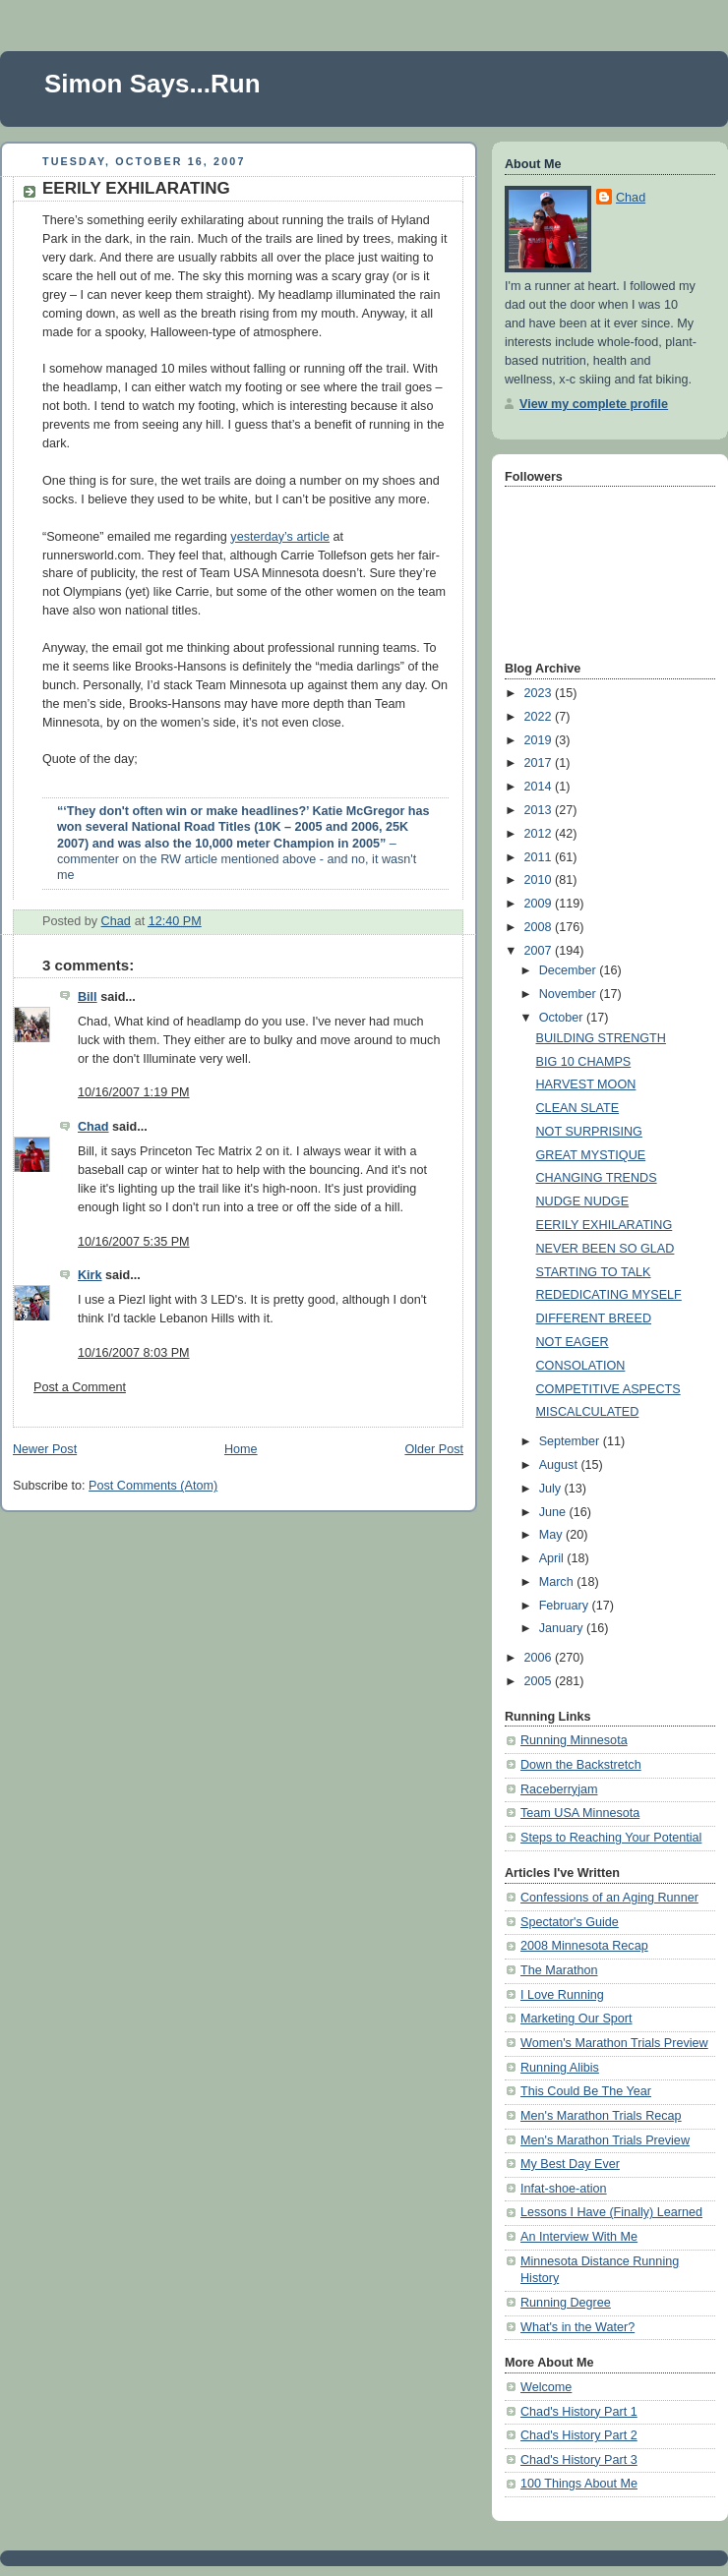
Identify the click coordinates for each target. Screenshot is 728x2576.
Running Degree (565, 2303)
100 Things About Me (578, 2483)
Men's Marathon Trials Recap (601, 2116)
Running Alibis (559, 2068)
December (569, 970)
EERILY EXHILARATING (604, 1225)
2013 (540, 810)
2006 (540, 1658)
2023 (540, 693)
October (562, 1018)
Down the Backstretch (580, 1765)
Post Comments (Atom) (153, 1486)
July (552, 1488)
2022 (540, 717)
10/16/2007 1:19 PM (134, 1092)
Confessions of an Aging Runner (609, 1897)
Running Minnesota (574, 1740)
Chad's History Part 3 (578, 2460)
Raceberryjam (558, 1789)
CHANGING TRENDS (596, 1178)
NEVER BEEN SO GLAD (605, 1249)
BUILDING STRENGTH (601, 1038)
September (571, 1441)
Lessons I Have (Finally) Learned (611, 2212)
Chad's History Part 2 (578, 2435)
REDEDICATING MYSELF (609, 1295)
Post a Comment (79, 1387)
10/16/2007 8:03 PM (134, 1353)
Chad (93, 1127)
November (569, 994)
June (554, 1512)
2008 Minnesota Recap (584, 1946)
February (565, 1605)
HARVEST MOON (586, 1084)
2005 (540, 1681)
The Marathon (559, 1970)
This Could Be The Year (585, 2091)
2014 (540, 786)
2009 (540, 903)
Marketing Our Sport (576, 2018)
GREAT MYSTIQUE (591, 1155)
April (553, 1558)
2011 (540, 857)
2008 (540, 927)
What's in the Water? (577, 2327)
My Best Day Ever (570, 2164)
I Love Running (562, 1995)
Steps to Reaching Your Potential (610, 1837)
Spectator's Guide (569, 1922)
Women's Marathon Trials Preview (614, 2043)
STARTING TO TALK (593, 1272)
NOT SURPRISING (589, 1132)
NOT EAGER (572, 1342)
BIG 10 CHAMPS (584, 1062)
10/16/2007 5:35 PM (134, 1242)
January (562, 1628)
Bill (87, 997)
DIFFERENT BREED (593, 1318)
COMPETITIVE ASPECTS (608, 1389)
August (560, 1465)
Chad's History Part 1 (578, 2412)
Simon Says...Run (152, 83)
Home (241, 1449)
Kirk (90, 1275)
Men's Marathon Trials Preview (605, 2140)
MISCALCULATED (587, 1412)
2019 (540, 740)
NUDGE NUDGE (583, 1201)
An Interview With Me (578, 2237)
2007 (540, 951)
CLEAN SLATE (578, 1108)
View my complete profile (593, 404)
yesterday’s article (280, 537)
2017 (540, 763)
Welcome (546, 2387)
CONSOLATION (581, 1366)
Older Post (433, 1449)
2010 (540, 880)
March (558, 1582)
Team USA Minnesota (579, 1813)
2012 (540, 834)
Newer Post (45, 1449)
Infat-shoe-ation (563, 2188)
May (552, 1535)
